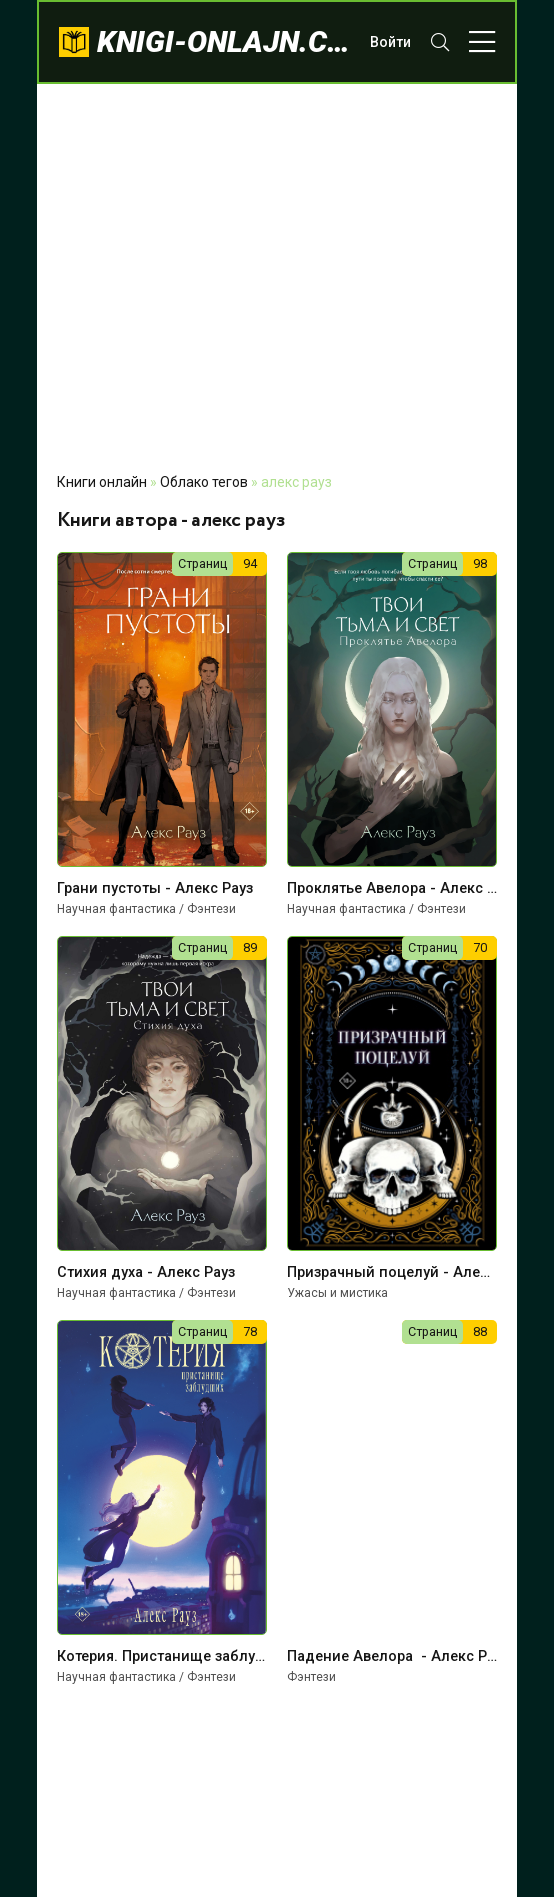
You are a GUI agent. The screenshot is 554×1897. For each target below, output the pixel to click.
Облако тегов (204, 482)
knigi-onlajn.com (223, 41)
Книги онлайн (102, 482)
